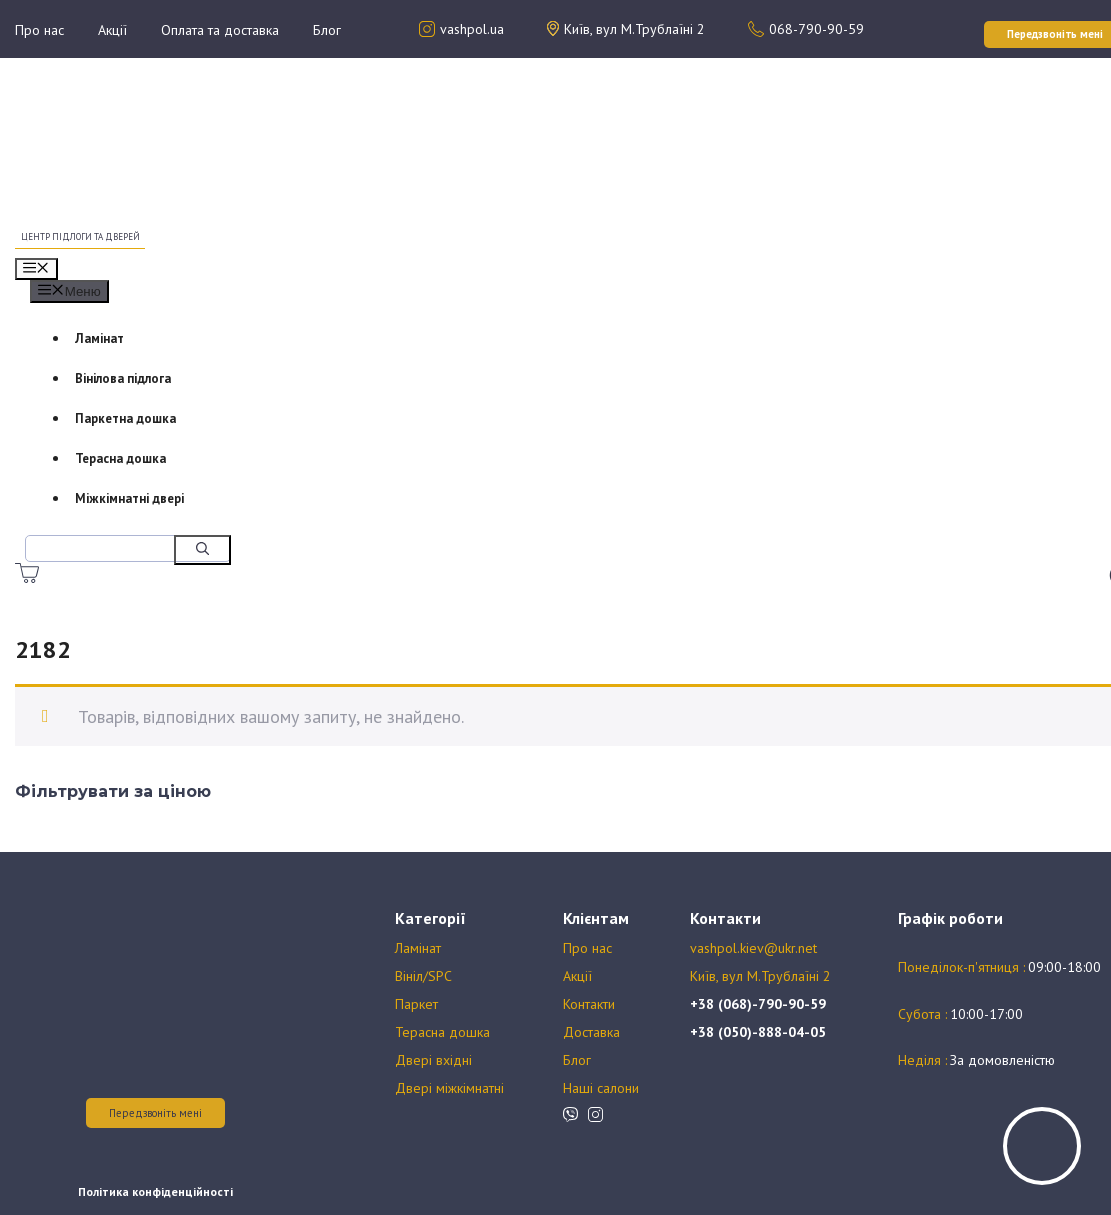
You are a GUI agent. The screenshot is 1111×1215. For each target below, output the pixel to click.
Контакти (589, 1004)
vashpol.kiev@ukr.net (753, 948)
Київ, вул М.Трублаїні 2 (760, 976)
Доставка (591, 1032)
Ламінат (99, 338)
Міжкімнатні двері (129, 498)
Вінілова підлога (123, 378)
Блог (327, 30)
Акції (112, 30)
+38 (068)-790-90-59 (758, 1004)
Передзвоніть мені (155, 1113)
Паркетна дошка (125, 418)
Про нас (39, 30)
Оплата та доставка (220, 30)
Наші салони (601, 1088)
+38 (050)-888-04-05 (758, 1032)
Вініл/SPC (423, 976)
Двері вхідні (433, 1060)
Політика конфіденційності (155, 1191)
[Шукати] (202, 550)
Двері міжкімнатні (449, 1088)
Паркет (416, 1004)
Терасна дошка (120, 458)
